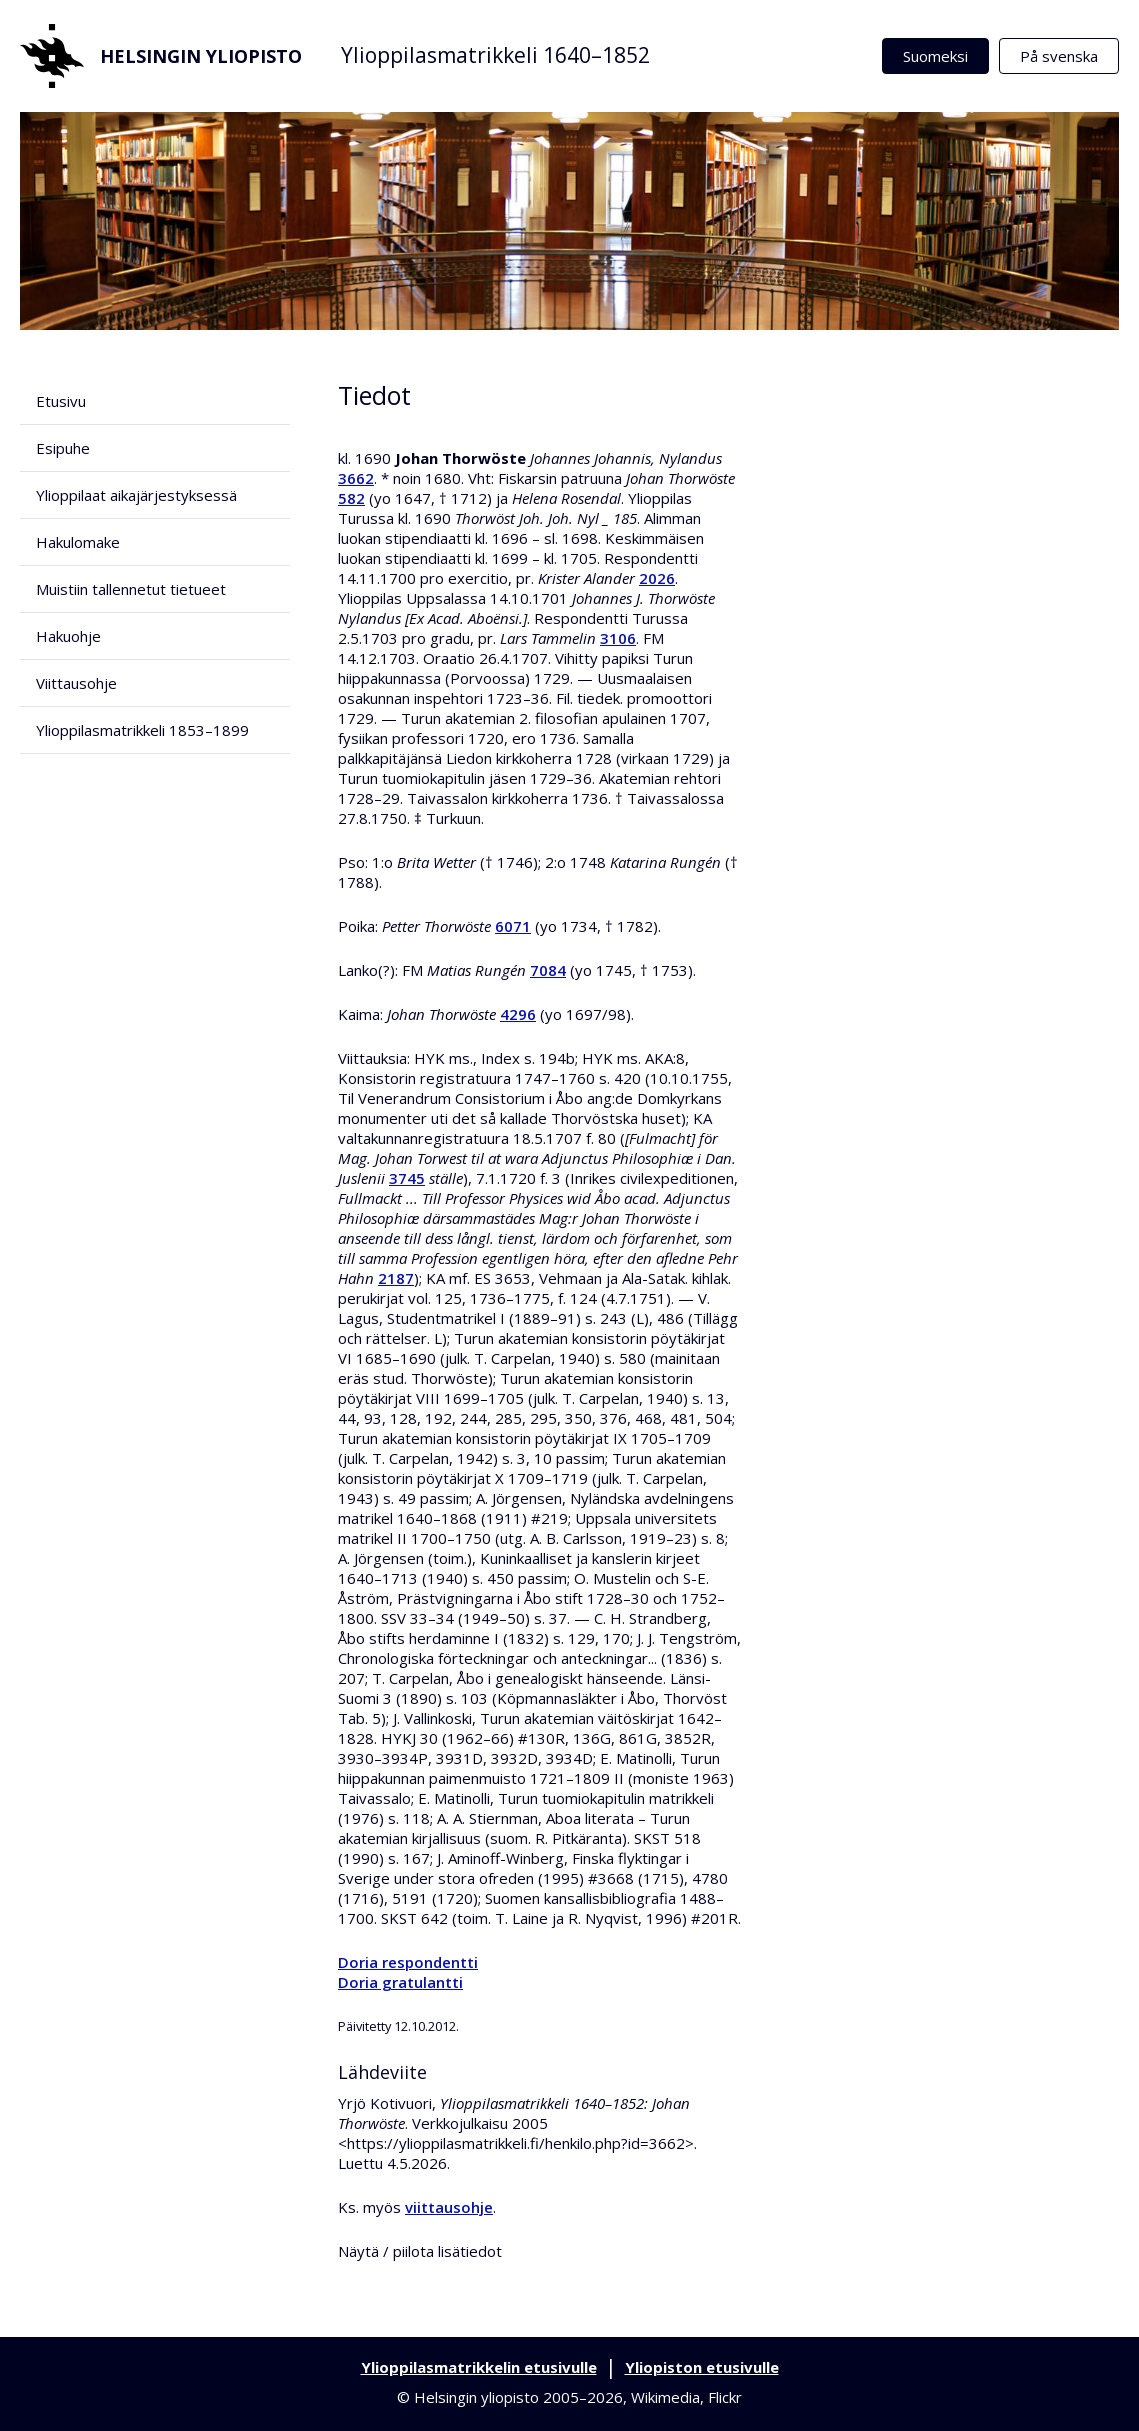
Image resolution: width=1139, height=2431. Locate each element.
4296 (518, 1014)
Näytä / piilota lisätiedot (420, 2251)
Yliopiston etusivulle (702, 2367)
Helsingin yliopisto (161, 56)
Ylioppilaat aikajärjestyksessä (136, 495)
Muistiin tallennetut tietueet (131, 589)
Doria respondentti (408, 1962)
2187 (396, 1278)
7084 (548, 970)
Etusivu (61, 401)
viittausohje (449, 2207)
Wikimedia (665, 2397)
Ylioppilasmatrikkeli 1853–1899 (142, 730)
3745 (407, 1178)
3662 (356, 478)
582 (351, 498)
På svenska (1059, 56)
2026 (657, 578)
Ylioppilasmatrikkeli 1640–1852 (495, 55)
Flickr (725, 2397)
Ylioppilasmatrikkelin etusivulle (479, 2367)
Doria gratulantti (400, 1982)
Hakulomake (78, 542)
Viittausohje (76, 683)
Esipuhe (63, 448)
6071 (513, 926)
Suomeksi (935, 56)
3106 (618, 638)
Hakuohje (68, 636)
